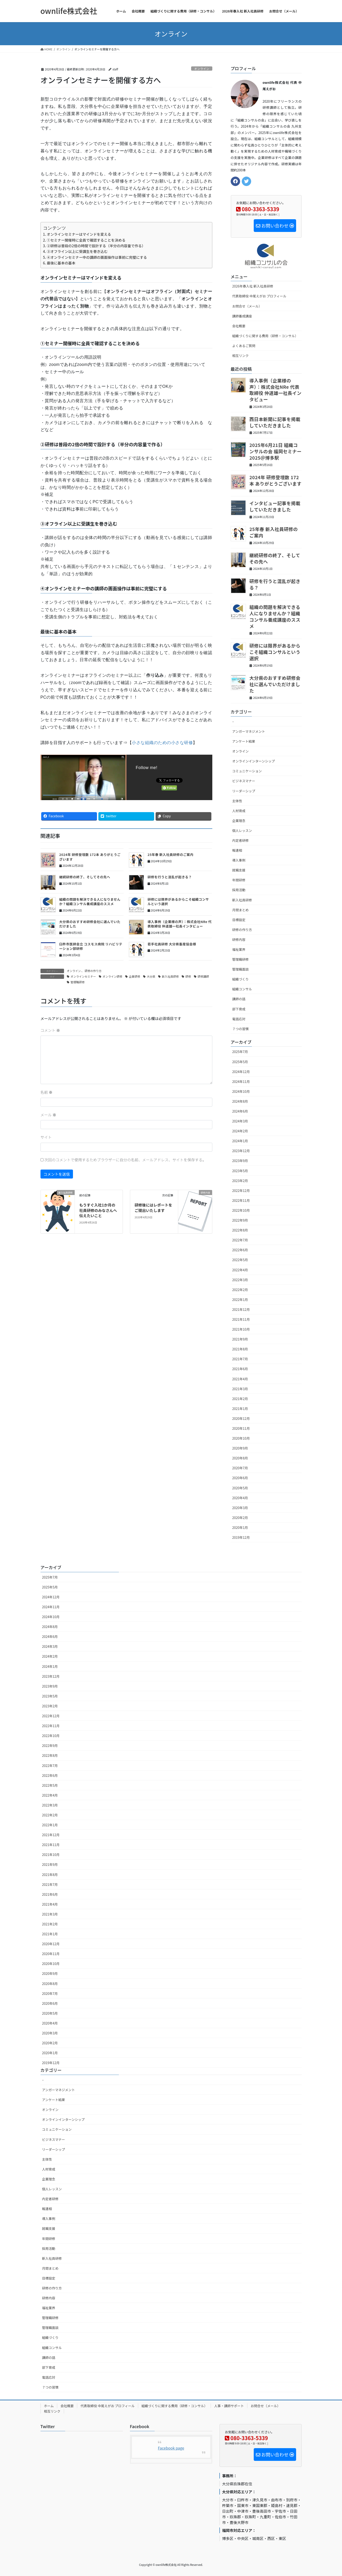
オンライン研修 (112, 976)
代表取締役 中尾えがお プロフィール (259, 296)
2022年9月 (240, 1220)
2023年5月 (240, 1170)
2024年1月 (240, 1140)
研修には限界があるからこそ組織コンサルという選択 (178, 901)
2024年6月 (240, 1111)
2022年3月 (240, 1279)
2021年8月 (240, 1349)
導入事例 (238, 860)
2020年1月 (240, 1527)
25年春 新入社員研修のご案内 (170, 854)
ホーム (49, 2405)
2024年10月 (241, 1091)
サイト (46, 1137)
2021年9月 (240, 1339)
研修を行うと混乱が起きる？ (170, 877)
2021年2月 (240, 1398)
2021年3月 (240, 1388)
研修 (188, 976)
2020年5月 (240, 1488)
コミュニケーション (247, 771)
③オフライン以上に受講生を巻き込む (77, 251)
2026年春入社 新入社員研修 (252, 286)
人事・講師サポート (229, 2405)
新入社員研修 (170, 976)
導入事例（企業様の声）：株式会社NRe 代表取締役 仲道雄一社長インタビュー (180, 924)
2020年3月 (240, 1507)
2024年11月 (241, 1081)
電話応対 (238, 1019)
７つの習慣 (240, 1028)
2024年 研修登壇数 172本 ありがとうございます (90, 857)
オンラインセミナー (83, 976)
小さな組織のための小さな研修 (162, 742)
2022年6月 (240, 1249)
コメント (50, 1030)
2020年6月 (240, 1477)
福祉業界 (238, 949)
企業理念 (238, 820)
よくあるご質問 (243, 345)
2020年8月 (240, 1458)
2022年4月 (240, 1270)
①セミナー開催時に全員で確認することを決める (86, 240)
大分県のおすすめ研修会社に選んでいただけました (90, 924)
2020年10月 (241, 1438)
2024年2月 (240, 1131)
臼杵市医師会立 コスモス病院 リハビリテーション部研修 (90, 946)
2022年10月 (241, 1210)
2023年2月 (240, 1180)
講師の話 (238, 998)
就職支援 (238, 870)
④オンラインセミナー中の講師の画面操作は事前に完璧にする (97, 257)
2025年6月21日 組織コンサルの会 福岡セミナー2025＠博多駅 (275, 451)
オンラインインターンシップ (253, 761)
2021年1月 (240, 1408)
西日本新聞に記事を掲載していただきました (275, 422)
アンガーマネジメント (248, 731)
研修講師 (203, 976)
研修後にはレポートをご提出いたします (153, 1207)
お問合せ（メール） (247, 306)
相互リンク (240, 355)
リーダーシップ (243, 791)
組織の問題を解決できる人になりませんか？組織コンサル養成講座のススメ (90, 901)
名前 (46, 1092)
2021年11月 (241, 1319)
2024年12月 (241, 1071)
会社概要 (238, 326)
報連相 (237, 850)
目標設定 (238, 919)
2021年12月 (241, 1309)
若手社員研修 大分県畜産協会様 (172, 944)
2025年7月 (240, 1051)
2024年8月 (240, 1101)
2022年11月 (241, 1200)
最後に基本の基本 (61, 262)
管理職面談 (240, 969)
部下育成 (238, 1009)
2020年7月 (240, 1468)
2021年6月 (240, 1368)
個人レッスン (242, 830)
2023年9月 (240, 1160)
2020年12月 (241, 1418)
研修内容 (238, 939)
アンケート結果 (243, 741)
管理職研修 (78, 982)
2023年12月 (241, 1150)
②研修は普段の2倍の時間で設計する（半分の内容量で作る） (96, 245)
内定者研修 (240, 840)
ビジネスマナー (243, 780)
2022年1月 (240, 1299)
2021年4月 (240, 1379)
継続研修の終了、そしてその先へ (84, 877)
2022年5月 (240, 1259)
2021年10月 (241, 1329)
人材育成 (238, 810)
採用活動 (238, 889)
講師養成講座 (242, 316)
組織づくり (240, 979)
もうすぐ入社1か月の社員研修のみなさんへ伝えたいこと (98, 1210)
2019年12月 (241, 1537)
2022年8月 (240, 1230)
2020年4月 (240, 1497)
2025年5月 (240, 1061)
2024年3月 (240, 1121)
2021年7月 (240, 1359)
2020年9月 (240, 1448)
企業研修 (134, 976)
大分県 (151, 976)
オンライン (201, 68)
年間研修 (238, 880)
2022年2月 (240, 1289)
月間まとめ (240, 909)
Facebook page (171, 2448)
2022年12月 (241, 1190)
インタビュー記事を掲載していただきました (275, 506)
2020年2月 (240, 1517)
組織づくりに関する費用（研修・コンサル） (265, 335)
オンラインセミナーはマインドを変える (79, 234)
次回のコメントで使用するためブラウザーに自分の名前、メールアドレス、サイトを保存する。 (125, 1159)
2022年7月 (240, 1240)
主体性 (237, 800)
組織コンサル (242, 989)
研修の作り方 (93, 971)
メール (48, 1115)
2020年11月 (241, 1428)
